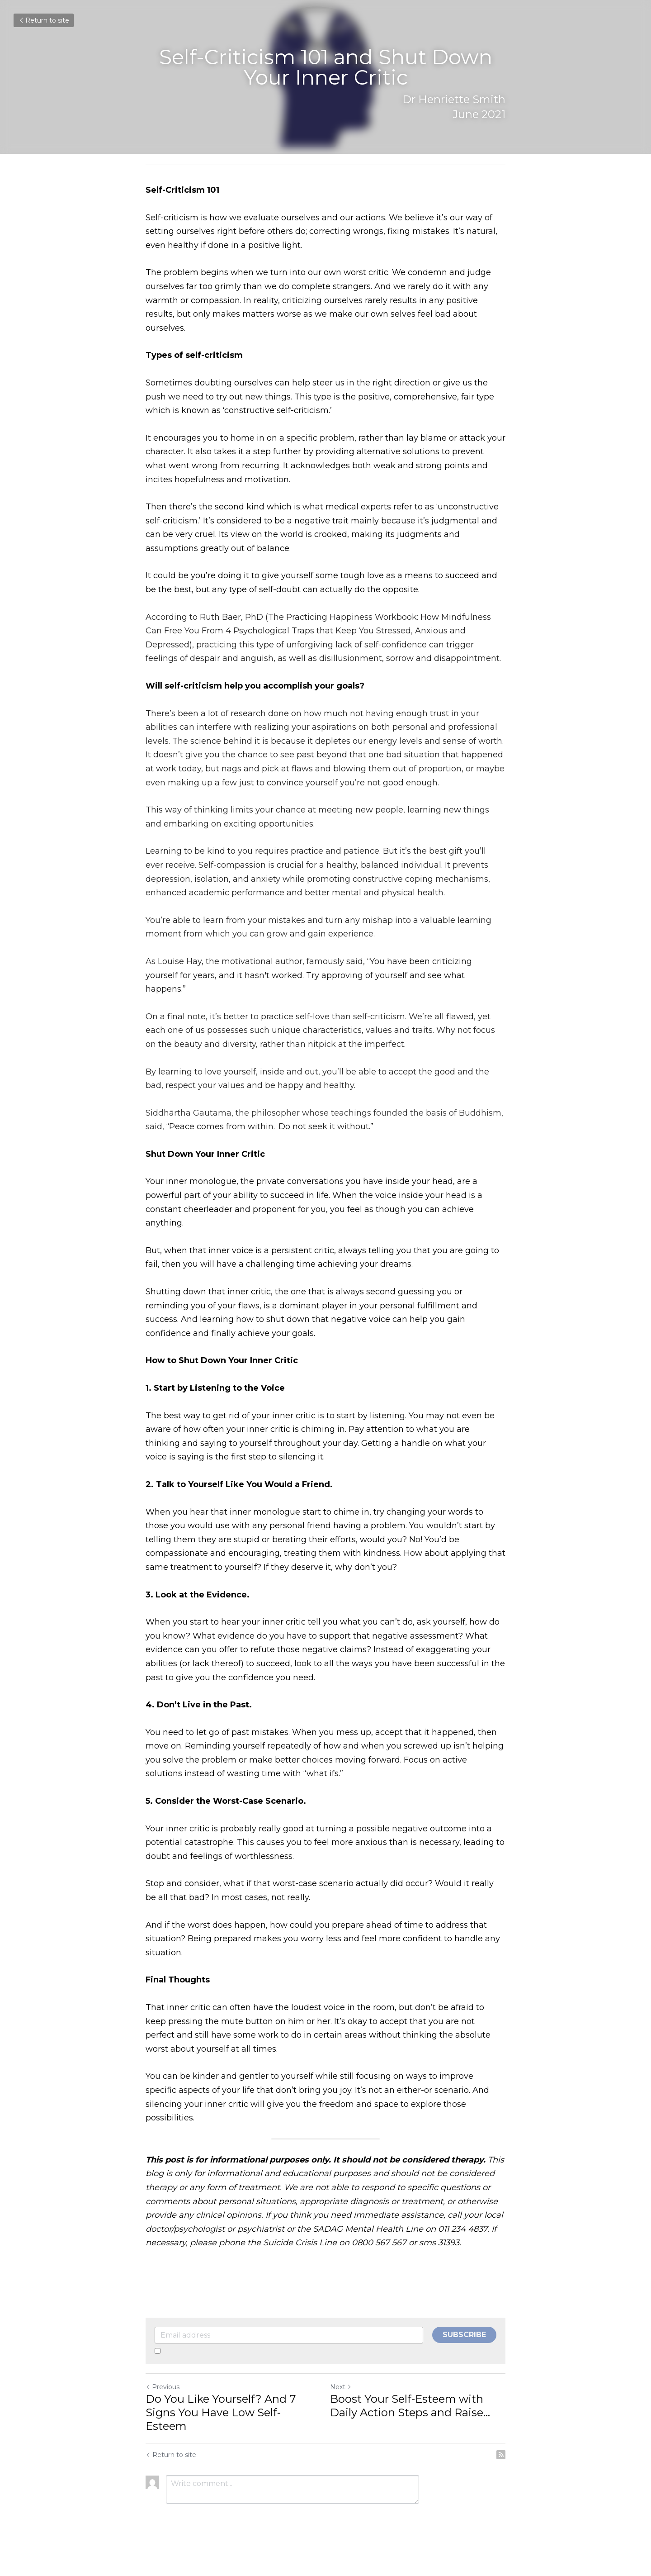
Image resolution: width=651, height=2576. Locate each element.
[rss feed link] (500, 2454)
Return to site (43, 20)
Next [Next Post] (341, 2387)
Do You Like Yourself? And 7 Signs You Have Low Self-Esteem (221, 2412)
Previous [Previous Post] (162, 2387)
